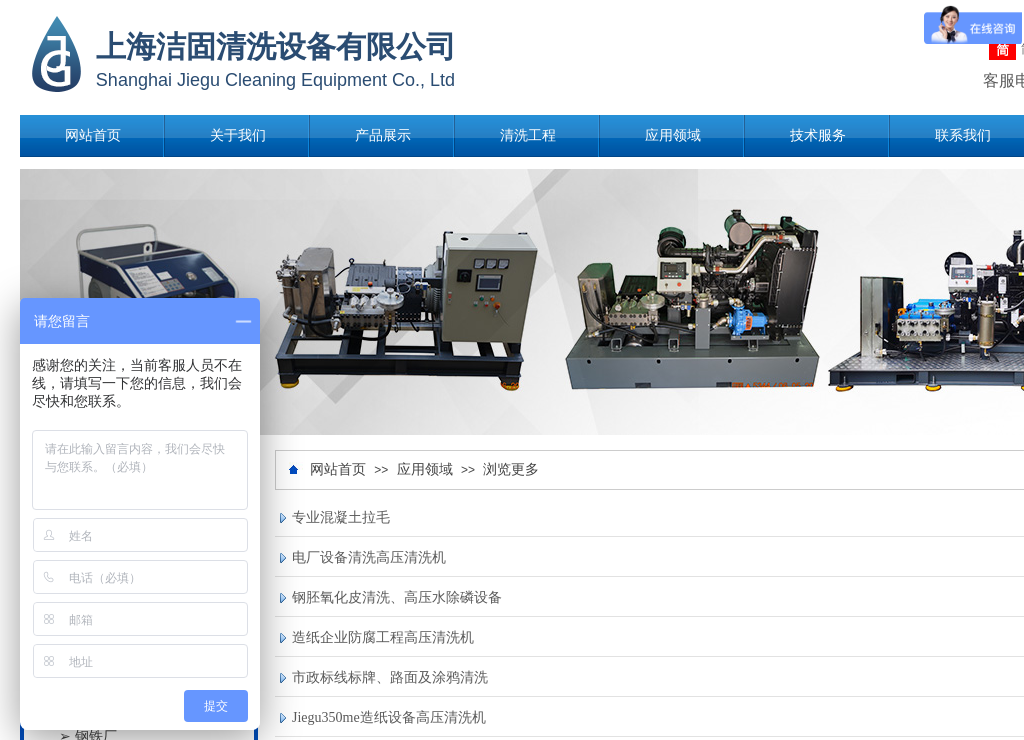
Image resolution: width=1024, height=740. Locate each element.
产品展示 (383, 135)
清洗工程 (528, 135)
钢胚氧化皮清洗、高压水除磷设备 (397, 597)
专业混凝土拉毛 (341, 517)
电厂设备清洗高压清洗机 (369, 557)
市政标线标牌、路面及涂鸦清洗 (390, 677)
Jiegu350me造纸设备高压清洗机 (389, 717)
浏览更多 (511, 469)
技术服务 (818, 135)
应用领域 (673, 135)
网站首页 (93, 135)
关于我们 (238, 135)
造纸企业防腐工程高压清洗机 (383, 637)
